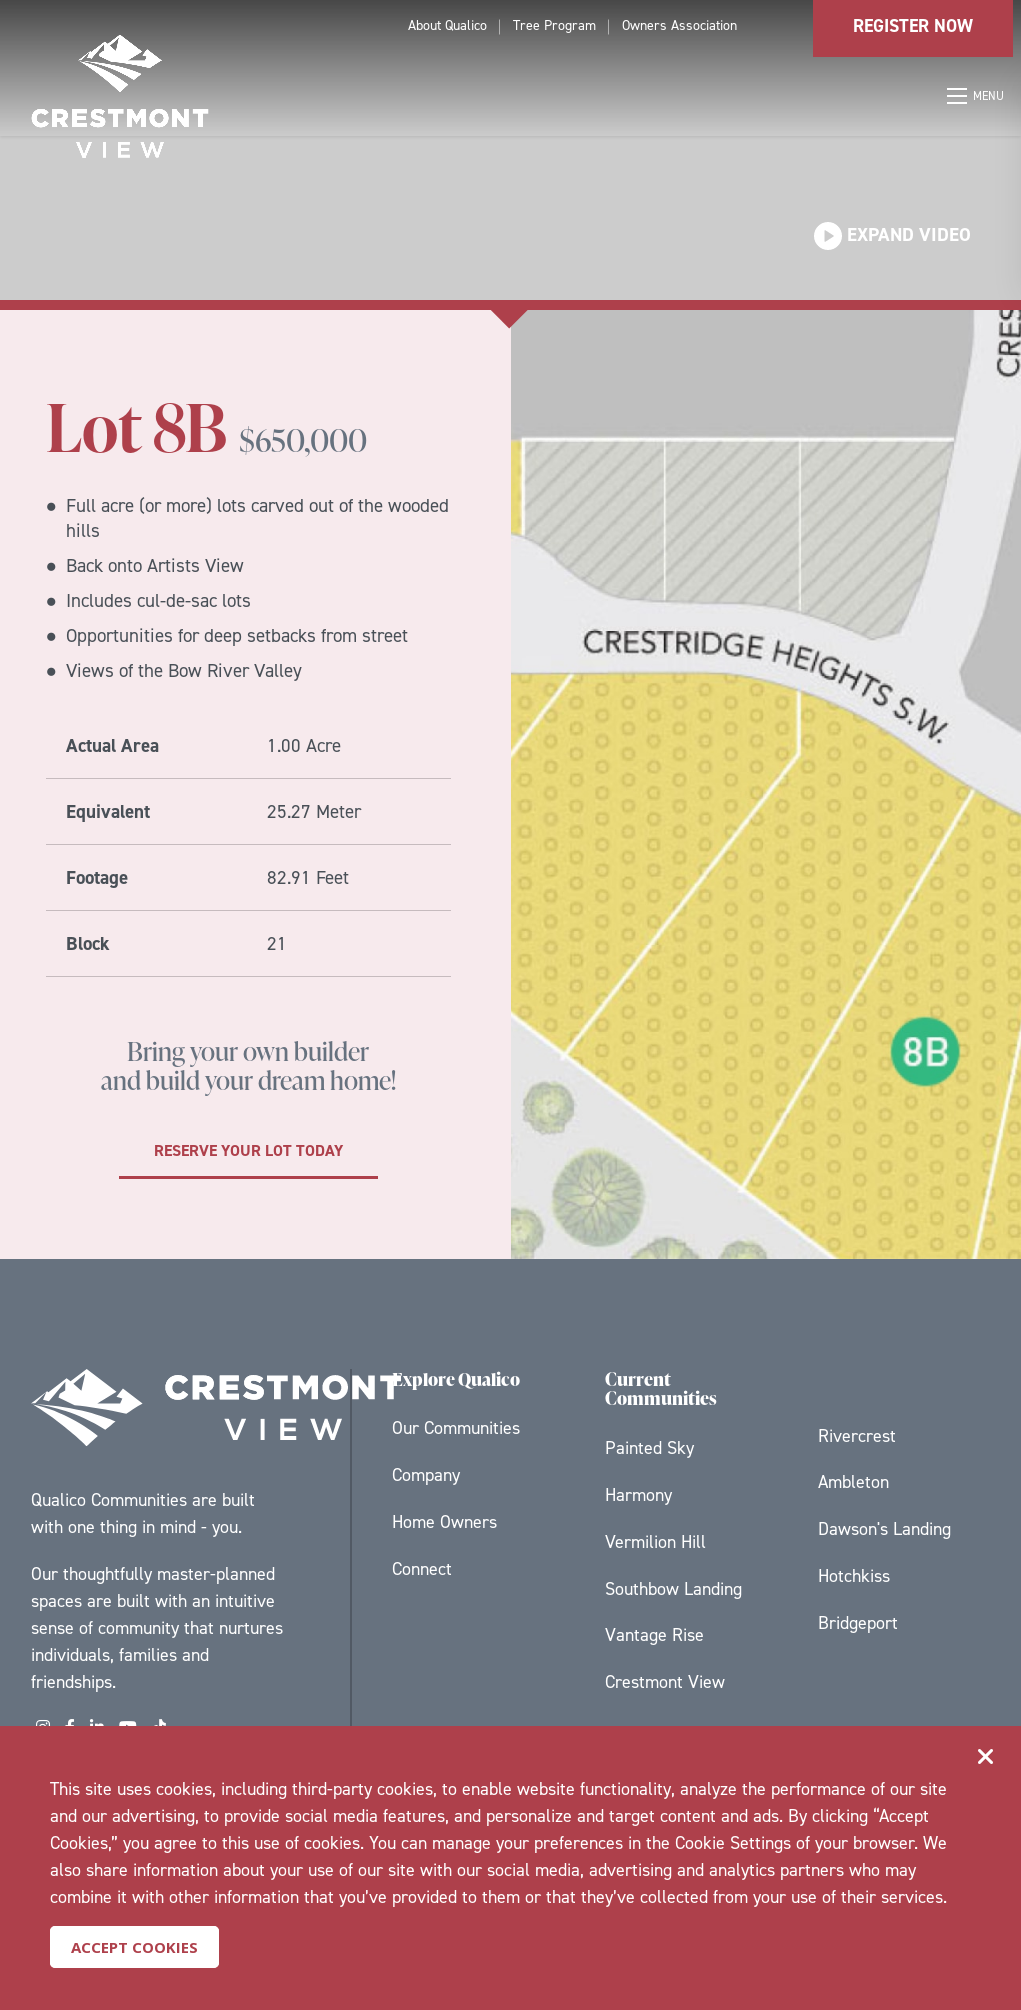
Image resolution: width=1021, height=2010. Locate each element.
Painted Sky (649, 1448)
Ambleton (853, 1482)
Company (426, 1475)
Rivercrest (857, 1436)
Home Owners (444, 1522)
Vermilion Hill (655, 1542)
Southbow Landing (673, 1589)
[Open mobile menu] (976, 96)
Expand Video (892, 234)
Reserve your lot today (248, 1150)
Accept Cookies (134, 1947)
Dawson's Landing (884, 1529)
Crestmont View (665, 1682)
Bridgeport (858, 1623)
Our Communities (456, 1428)
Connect (422, 1569)
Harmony (638, 1495)
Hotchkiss (854, 1576)
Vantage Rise (654, 1635)
